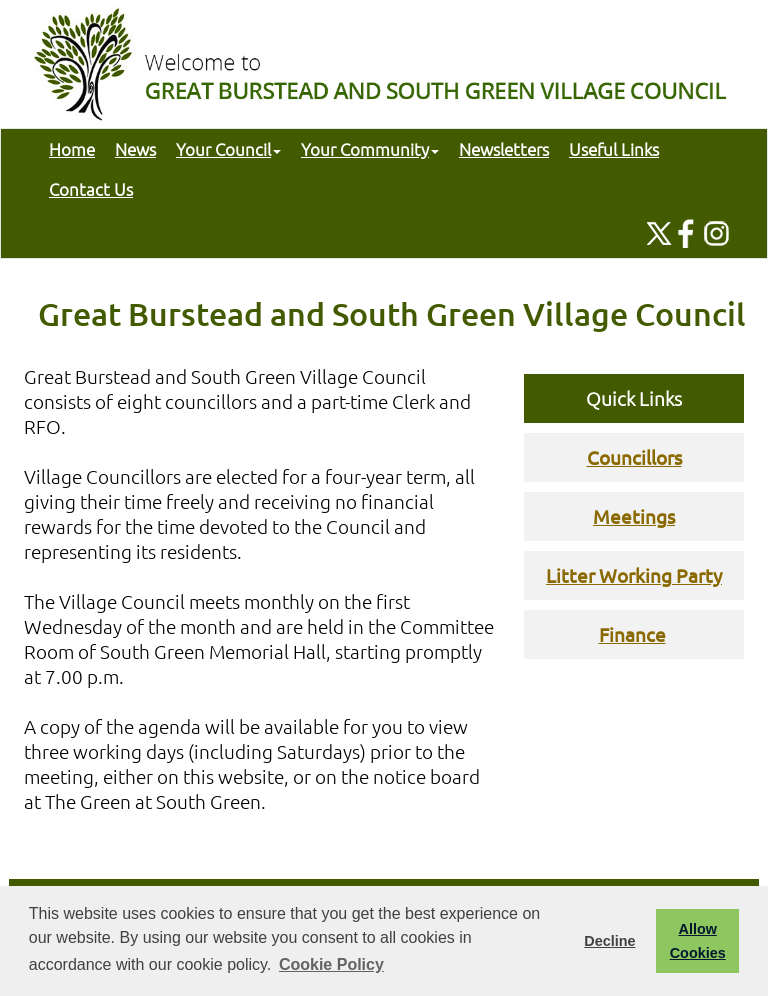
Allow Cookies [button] (698, 941)
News (135, 149)
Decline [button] (609, 941)
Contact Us (91, 189)
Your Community (370, 149)
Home (72, 149)
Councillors (634, 457)
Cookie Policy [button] (331, 964)
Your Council (228, 149)
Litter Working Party (634, 575)
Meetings (634, 516)
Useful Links (614, 149)
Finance (632, 634)
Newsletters (504, 149)
